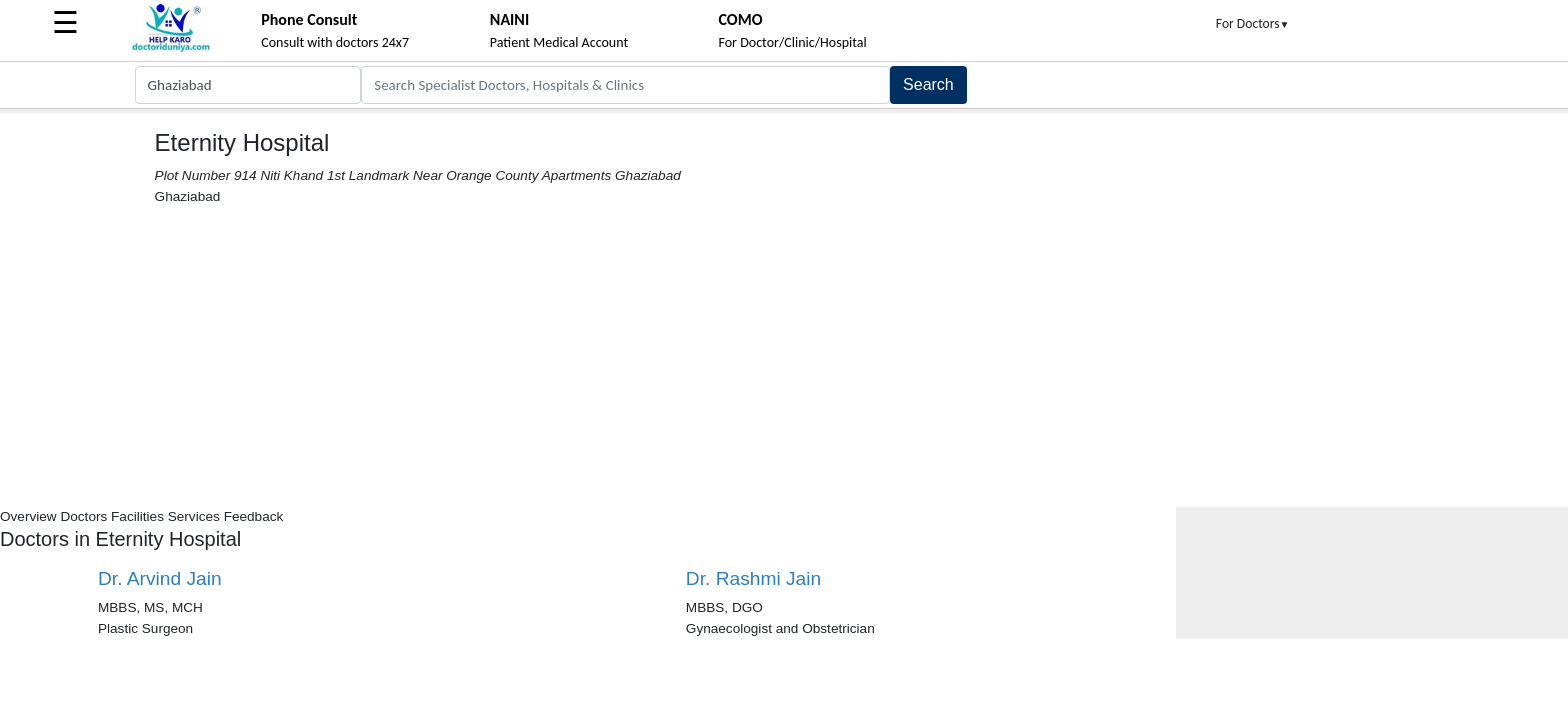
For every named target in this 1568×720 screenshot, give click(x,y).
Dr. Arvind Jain (160, 578)
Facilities (137, 516)
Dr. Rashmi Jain (753, 578)
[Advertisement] (784, 357)
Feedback (254, 516)
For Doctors (1253, 23)
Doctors (83, 516)
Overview (28, 516)
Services (194, 516)
